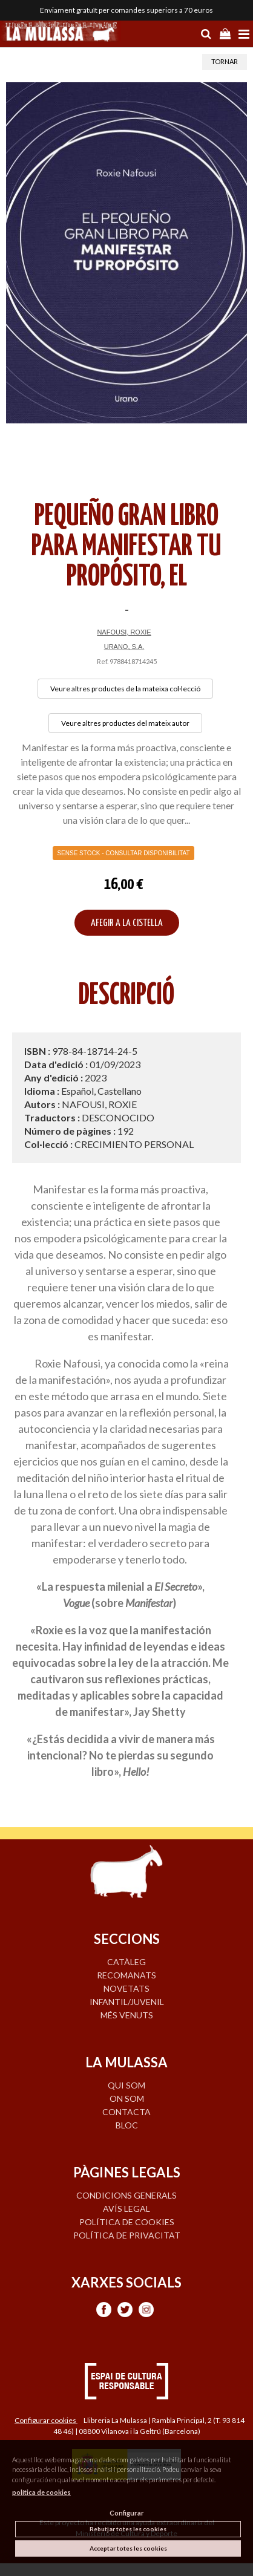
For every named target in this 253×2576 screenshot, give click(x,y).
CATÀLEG (126, 1962)
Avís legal (126, 2208)
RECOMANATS (126, 1975)
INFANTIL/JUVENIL (127, 2002)
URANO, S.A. (124, 646)
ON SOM (127, 2098)
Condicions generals (126, 2195)
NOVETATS (127, 1988)
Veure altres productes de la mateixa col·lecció (125, 688)
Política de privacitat (126, 2235)
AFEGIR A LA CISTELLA (127, 923)
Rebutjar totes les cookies (128, 2528)
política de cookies (41, 2492)
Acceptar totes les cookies (128, 2548)
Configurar (127, 2513)
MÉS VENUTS (126, 2015)
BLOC (127, 2125)
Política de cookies (126, 2222)
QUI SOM (126, 2085)
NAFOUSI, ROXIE (124, 632)
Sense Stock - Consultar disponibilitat (123, 853)
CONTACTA (126, 2112)
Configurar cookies (46, 2420)
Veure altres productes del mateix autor (125, 723)
